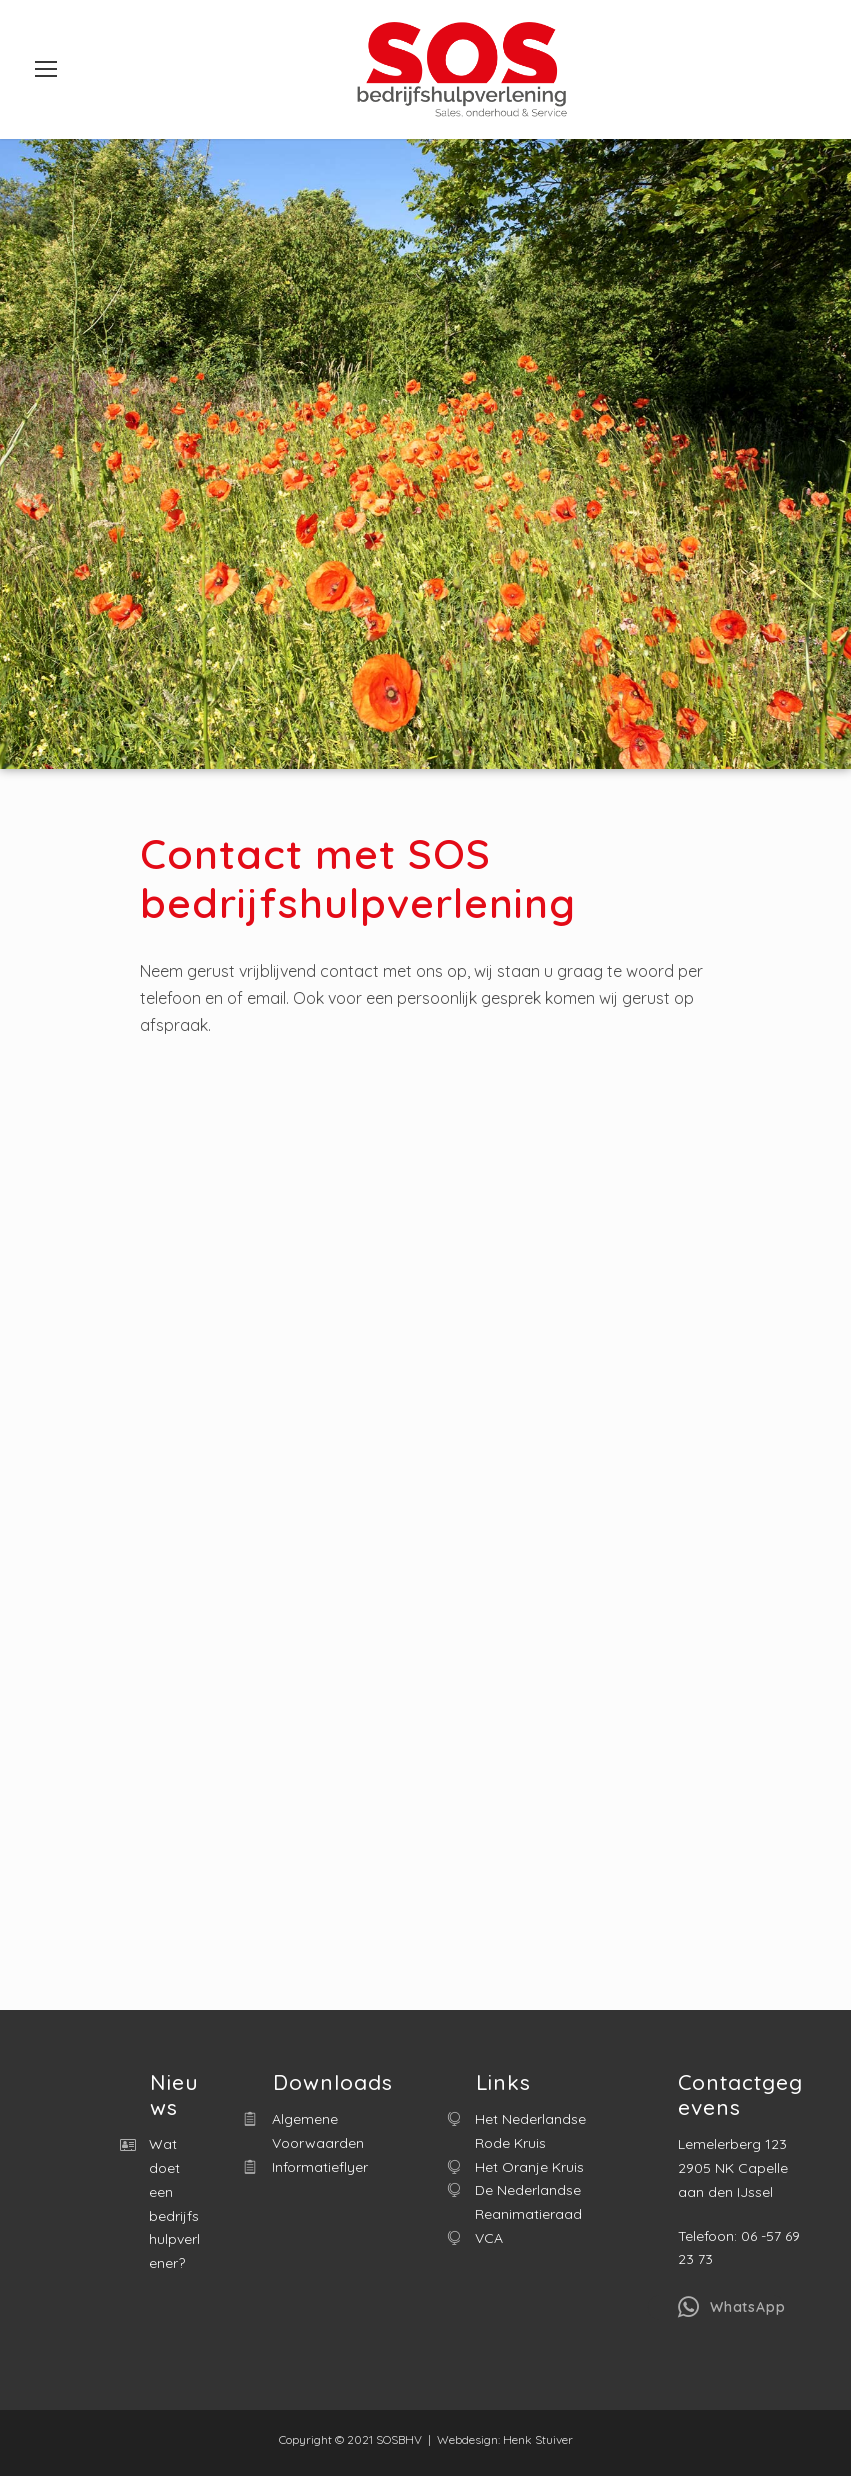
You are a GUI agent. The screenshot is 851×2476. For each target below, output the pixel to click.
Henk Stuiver (538, 2439)
